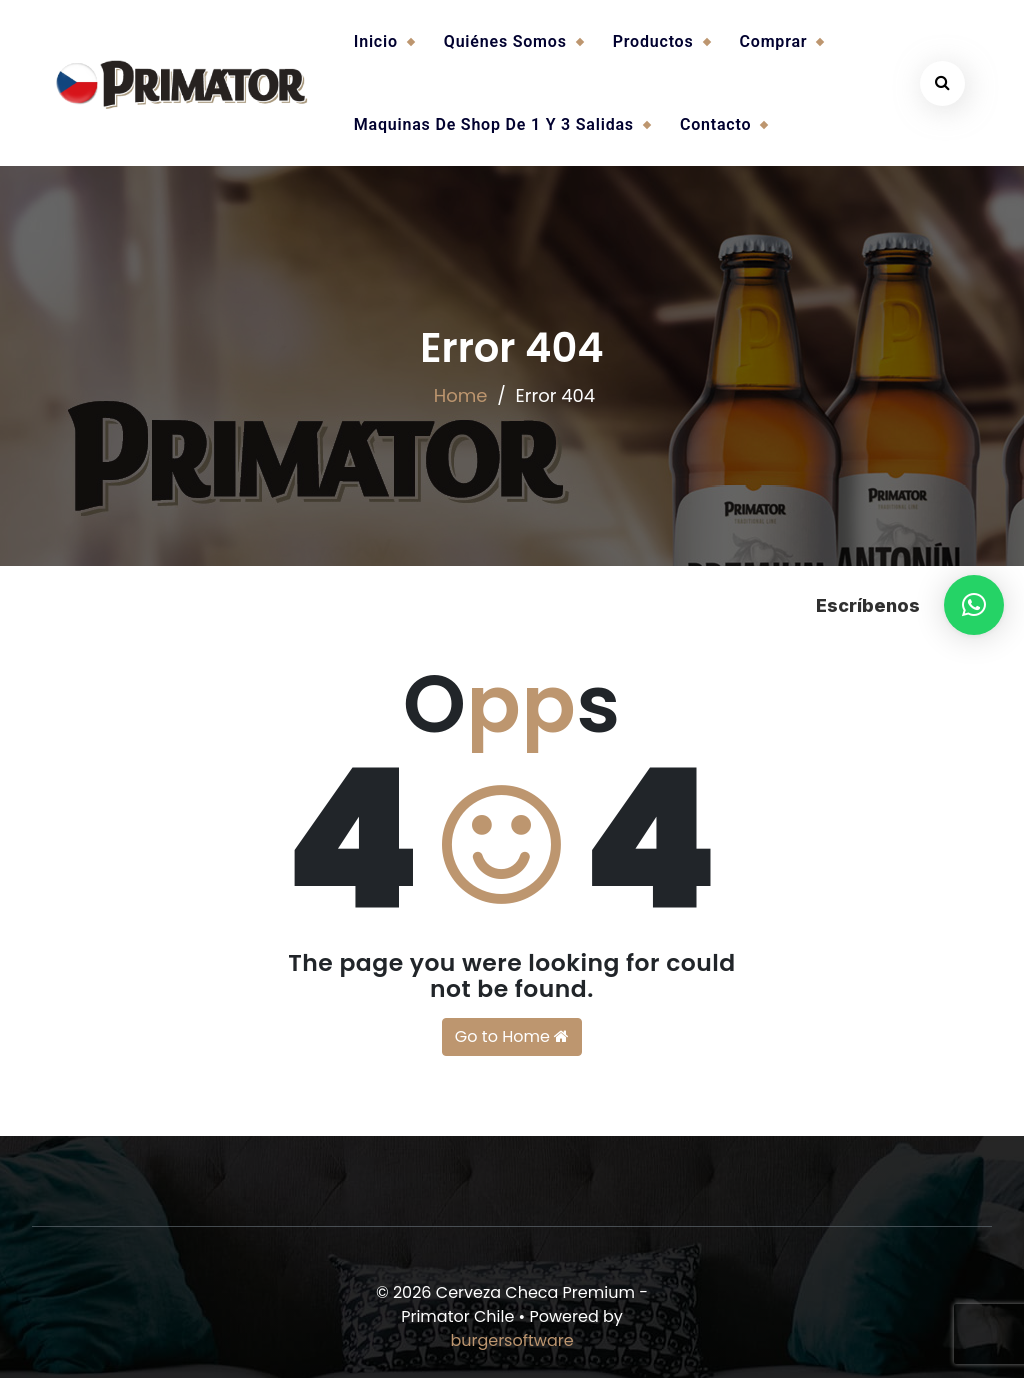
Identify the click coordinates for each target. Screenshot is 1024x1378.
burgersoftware (511, 1340)
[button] (974, 605)
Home (461, 395)
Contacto (715, 124)
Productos (653, 41)
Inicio (376, 41)
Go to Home (512, 1036)
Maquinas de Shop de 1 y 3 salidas (494, 124)
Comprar (774, 41)
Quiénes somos (505, 41)
